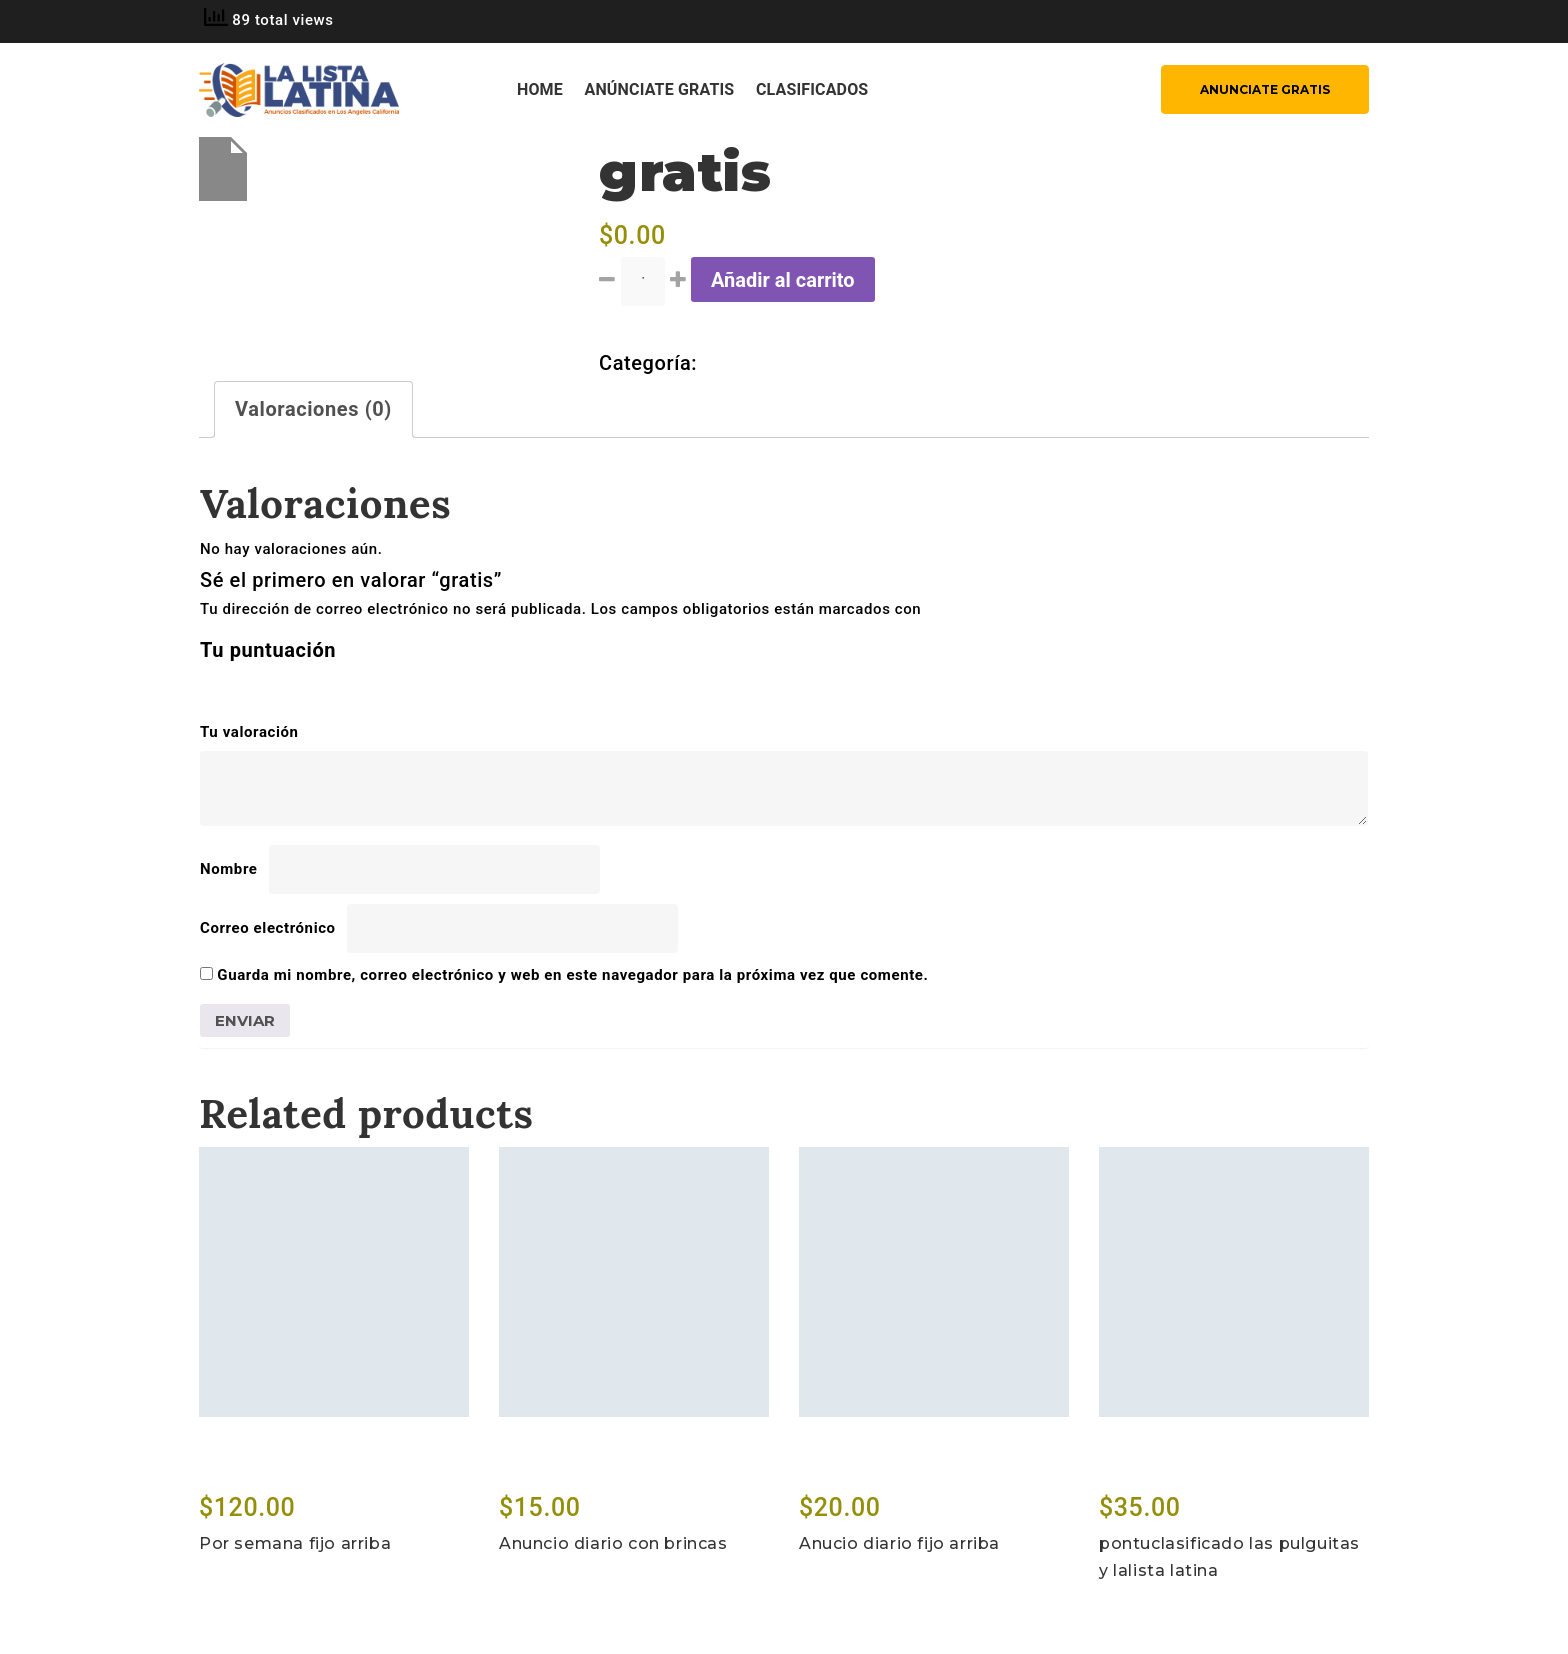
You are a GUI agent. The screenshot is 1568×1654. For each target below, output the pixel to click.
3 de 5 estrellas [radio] (269, 685)
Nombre (234, 869)
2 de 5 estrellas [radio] (240, 685)
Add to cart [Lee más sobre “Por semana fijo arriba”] (252, 1469)
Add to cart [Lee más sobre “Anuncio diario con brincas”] (552, 1469)
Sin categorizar (775, 363)
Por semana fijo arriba (295, 1543)
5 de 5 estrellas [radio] (325, 685)
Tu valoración (255, 732)
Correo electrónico (273, 928)
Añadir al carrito (783, 280)
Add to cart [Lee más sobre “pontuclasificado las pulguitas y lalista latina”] (1152, 1469)
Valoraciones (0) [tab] (313, 409)
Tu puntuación (275, 650)
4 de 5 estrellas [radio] (297, 685)
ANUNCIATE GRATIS (1265, 89)
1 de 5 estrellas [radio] (212, 685)
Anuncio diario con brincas (613, 1543)
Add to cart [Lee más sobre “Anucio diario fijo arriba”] (852, 1469)
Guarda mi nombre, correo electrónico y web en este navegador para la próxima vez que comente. (572, 975)
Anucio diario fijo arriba (899, 1543)
